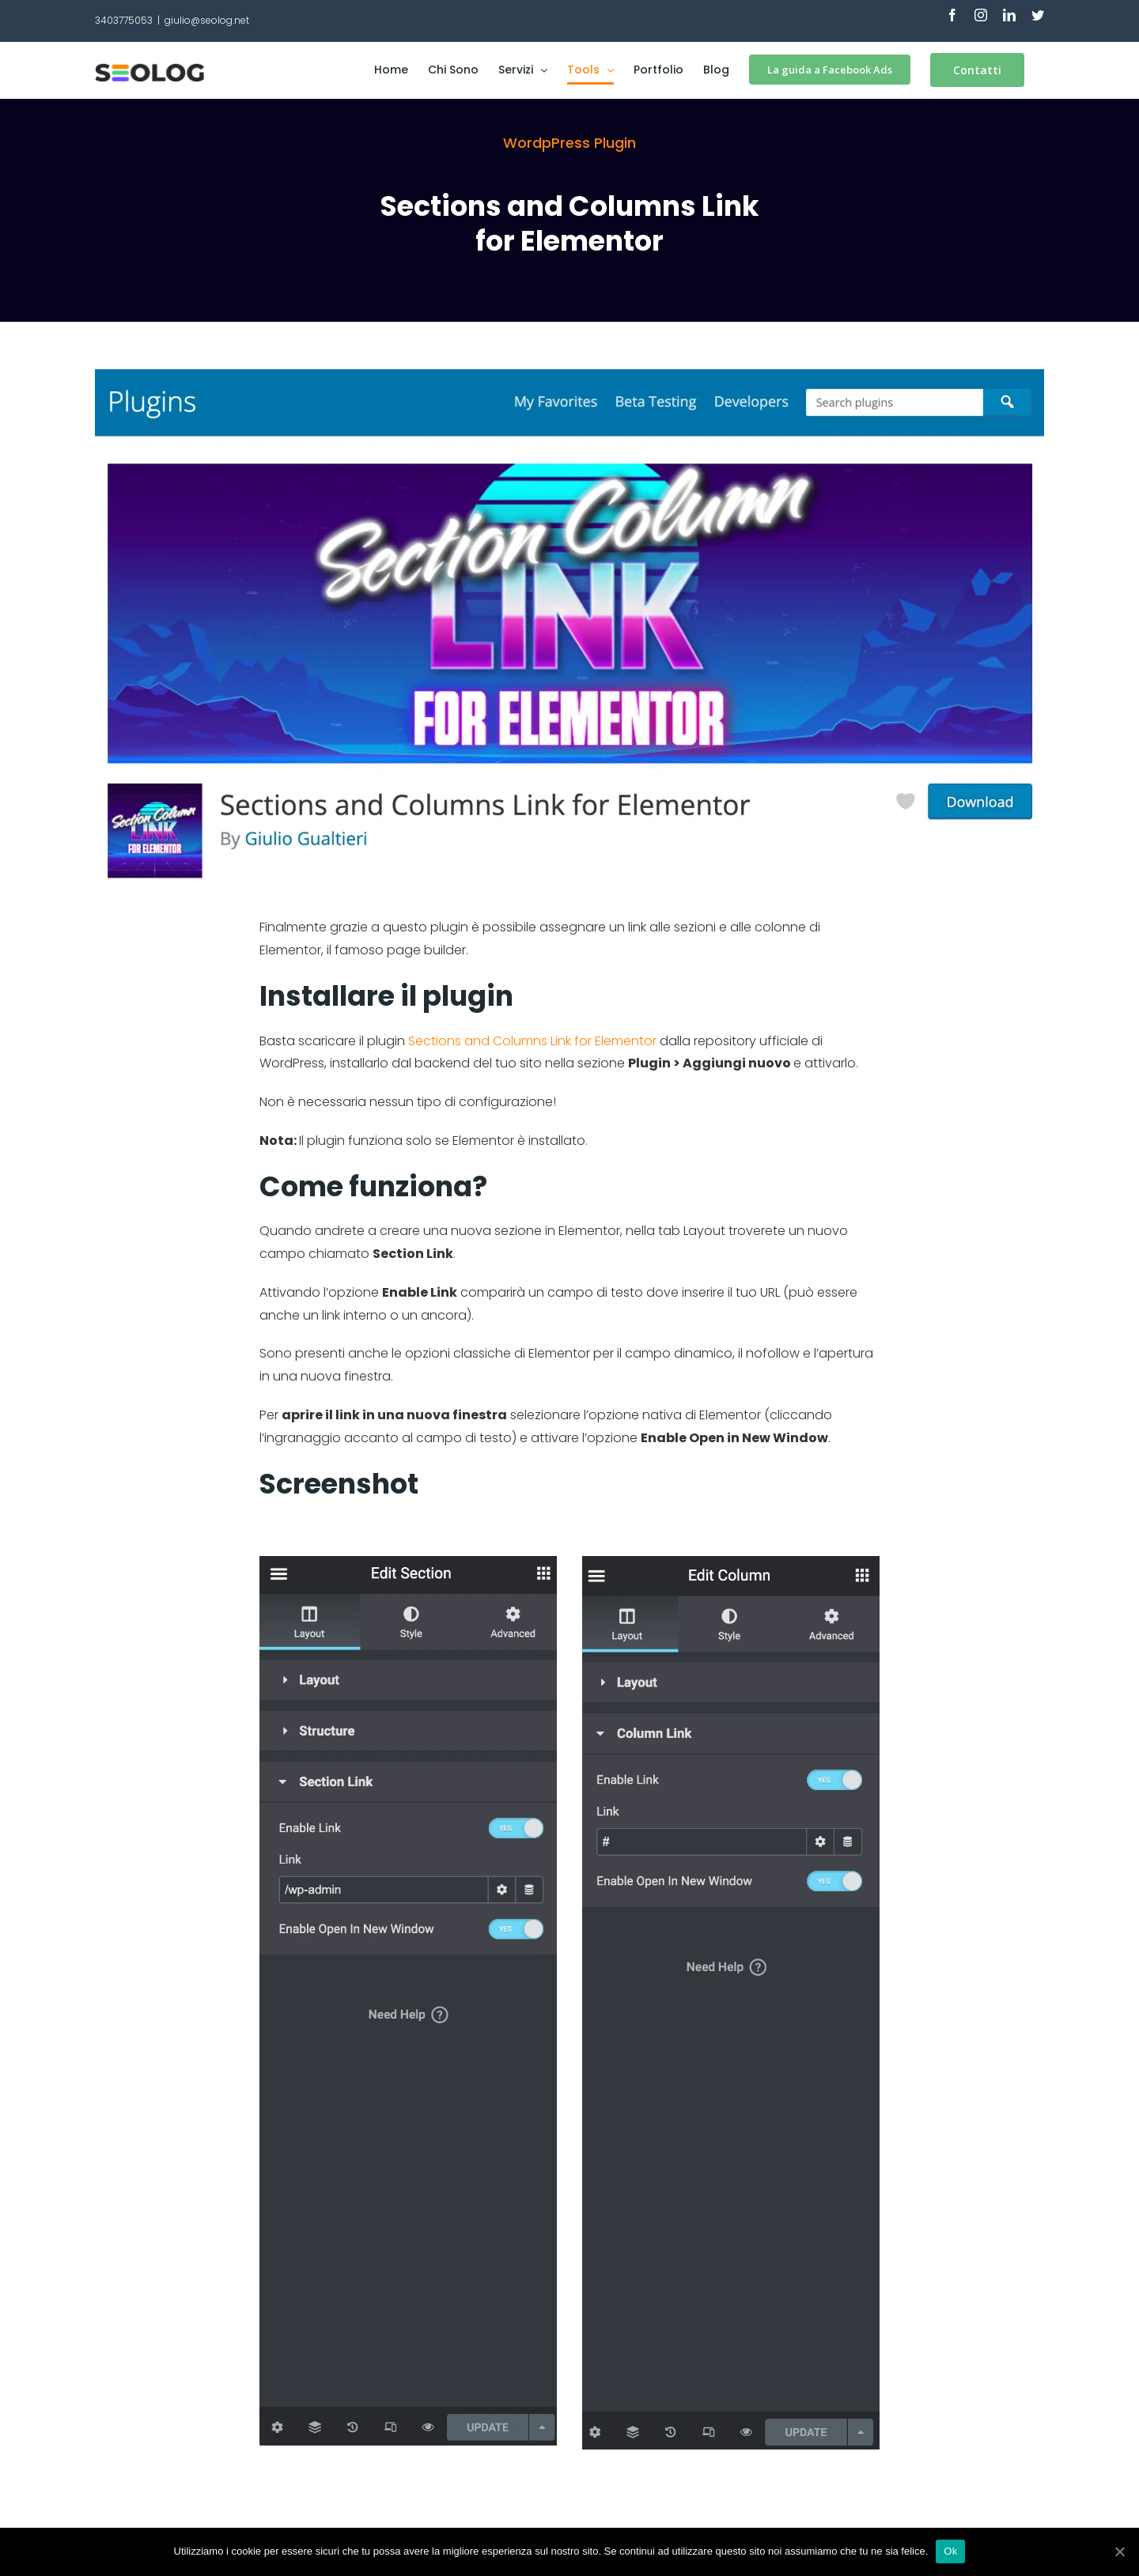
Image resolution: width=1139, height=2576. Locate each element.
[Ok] (1119, 2551)
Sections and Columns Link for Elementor (532, 1041)
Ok (950, 2551)
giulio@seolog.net (207, 20)
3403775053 (124, 20)
